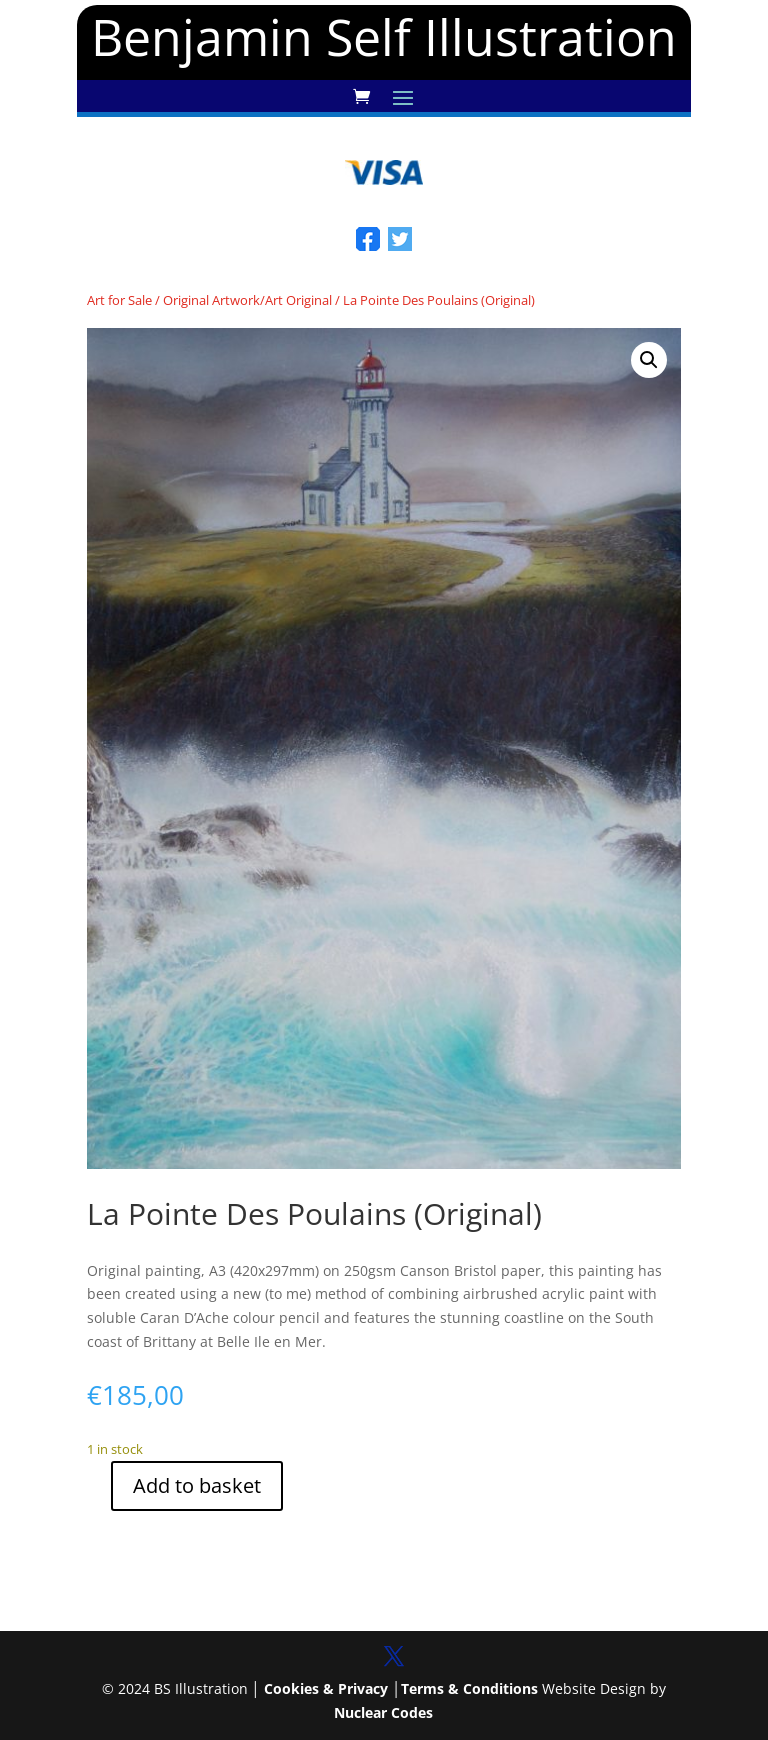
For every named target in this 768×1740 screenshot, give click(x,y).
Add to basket (197, 1485)
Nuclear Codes (383, 1712)
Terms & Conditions (469, 1688)
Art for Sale (119, 300)
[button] (649, 360)
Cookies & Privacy (326, 1688)
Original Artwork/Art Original (247, 300)
